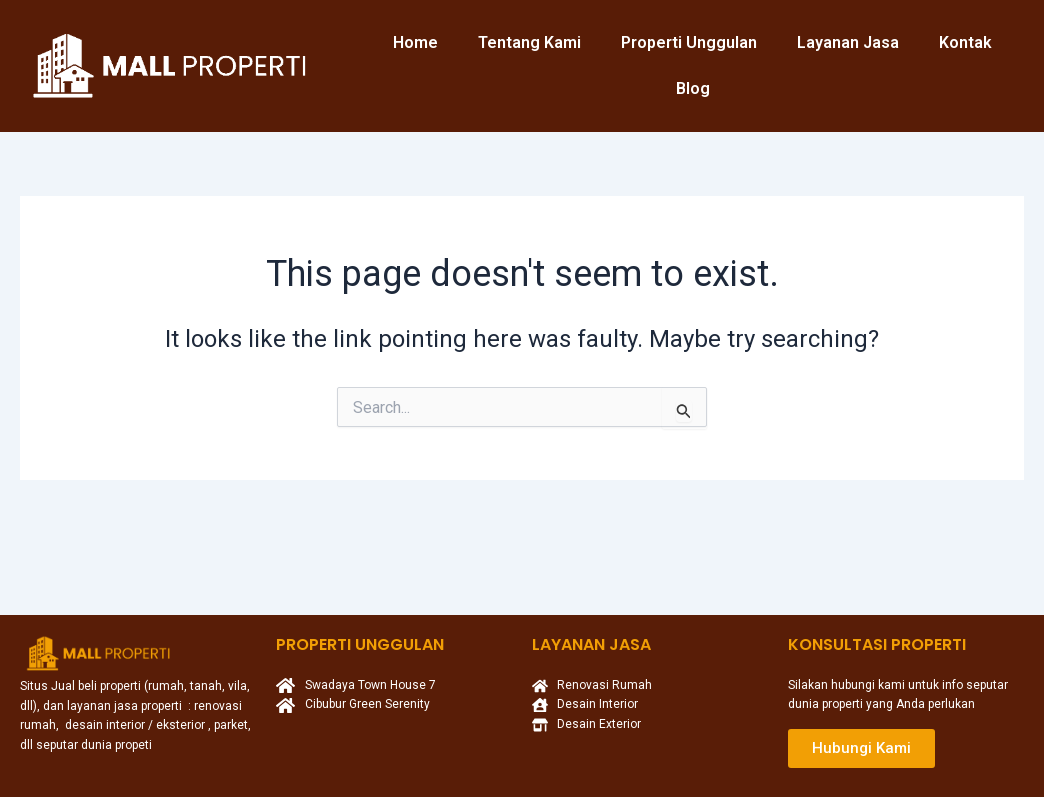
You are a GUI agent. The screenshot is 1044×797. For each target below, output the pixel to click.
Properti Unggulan (689, 42)
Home (415, 42)
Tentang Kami (529, 42)
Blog (693, 88)
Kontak (965, 42)
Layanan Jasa (848, 42)
